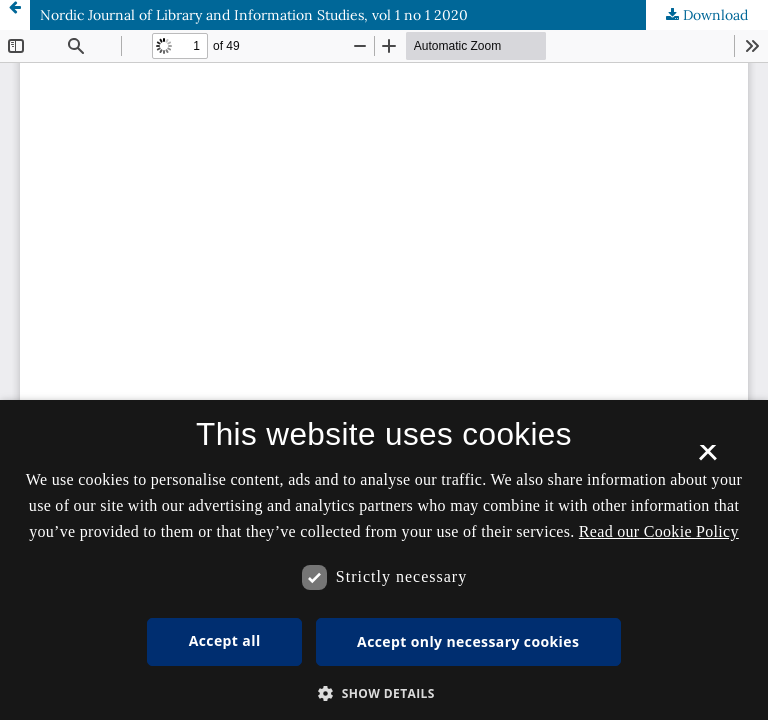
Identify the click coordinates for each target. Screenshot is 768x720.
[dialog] (384, 560)
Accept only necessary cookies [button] (468, 641)
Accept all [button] (225, 640)
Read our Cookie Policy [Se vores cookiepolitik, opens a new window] (659, 531)
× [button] (707, 459)
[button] (384, 693)
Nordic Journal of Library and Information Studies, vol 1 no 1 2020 (254, 15)
